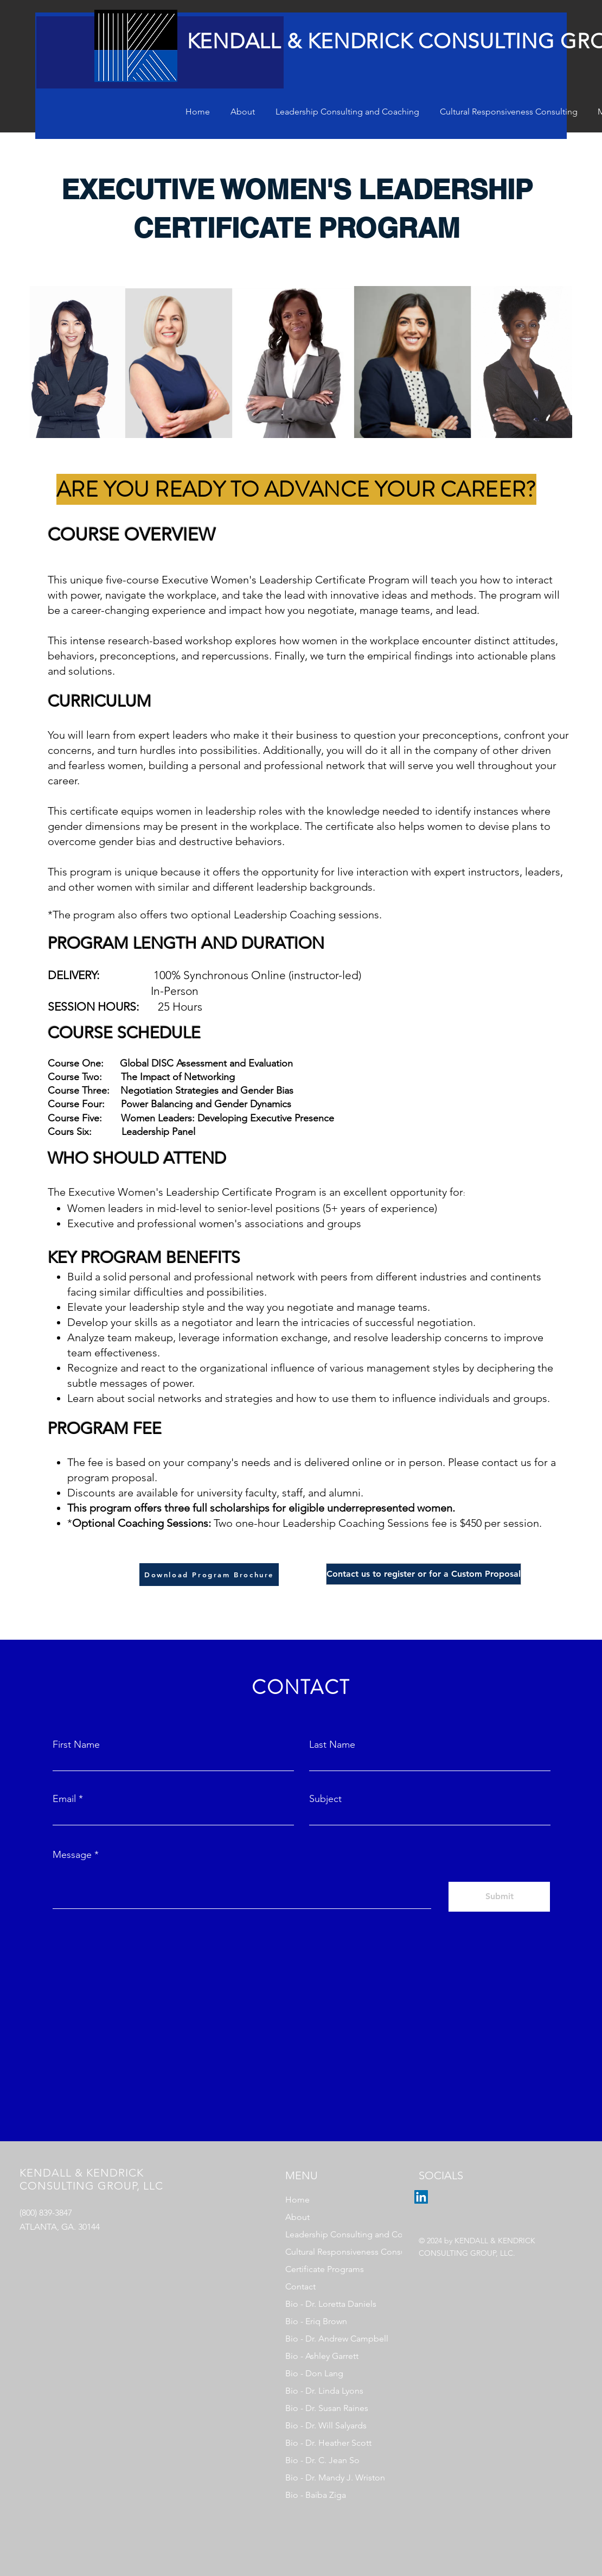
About (297, 2217)
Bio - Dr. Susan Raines (326, 2408)
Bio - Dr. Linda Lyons (324, 2390)
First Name (76, 1744)
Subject (325, 1799)
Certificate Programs (324, 2269)
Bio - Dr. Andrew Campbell (336, 2338)
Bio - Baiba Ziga (315, 2495)
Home (297, 2199)
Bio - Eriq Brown (316, 2321)
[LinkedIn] (421, 2197)
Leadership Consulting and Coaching (336, 2234)
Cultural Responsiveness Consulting (336, 2252)
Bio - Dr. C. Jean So (322, 2460)
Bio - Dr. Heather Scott (328, 2443)
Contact (300, 2286)
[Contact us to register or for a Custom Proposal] (423, 1574)
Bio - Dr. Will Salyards (326, 2425)
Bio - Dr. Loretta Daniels (330, 2304)
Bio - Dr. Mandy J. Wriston (335, 2477)
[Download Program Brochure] (209, 1574)
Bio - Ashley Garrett (321, 2356)
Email (64, 1799)
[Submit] (499, 1897)
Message (72, 1855)
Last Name (332, 1744)
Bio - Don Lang (314, 2373)
